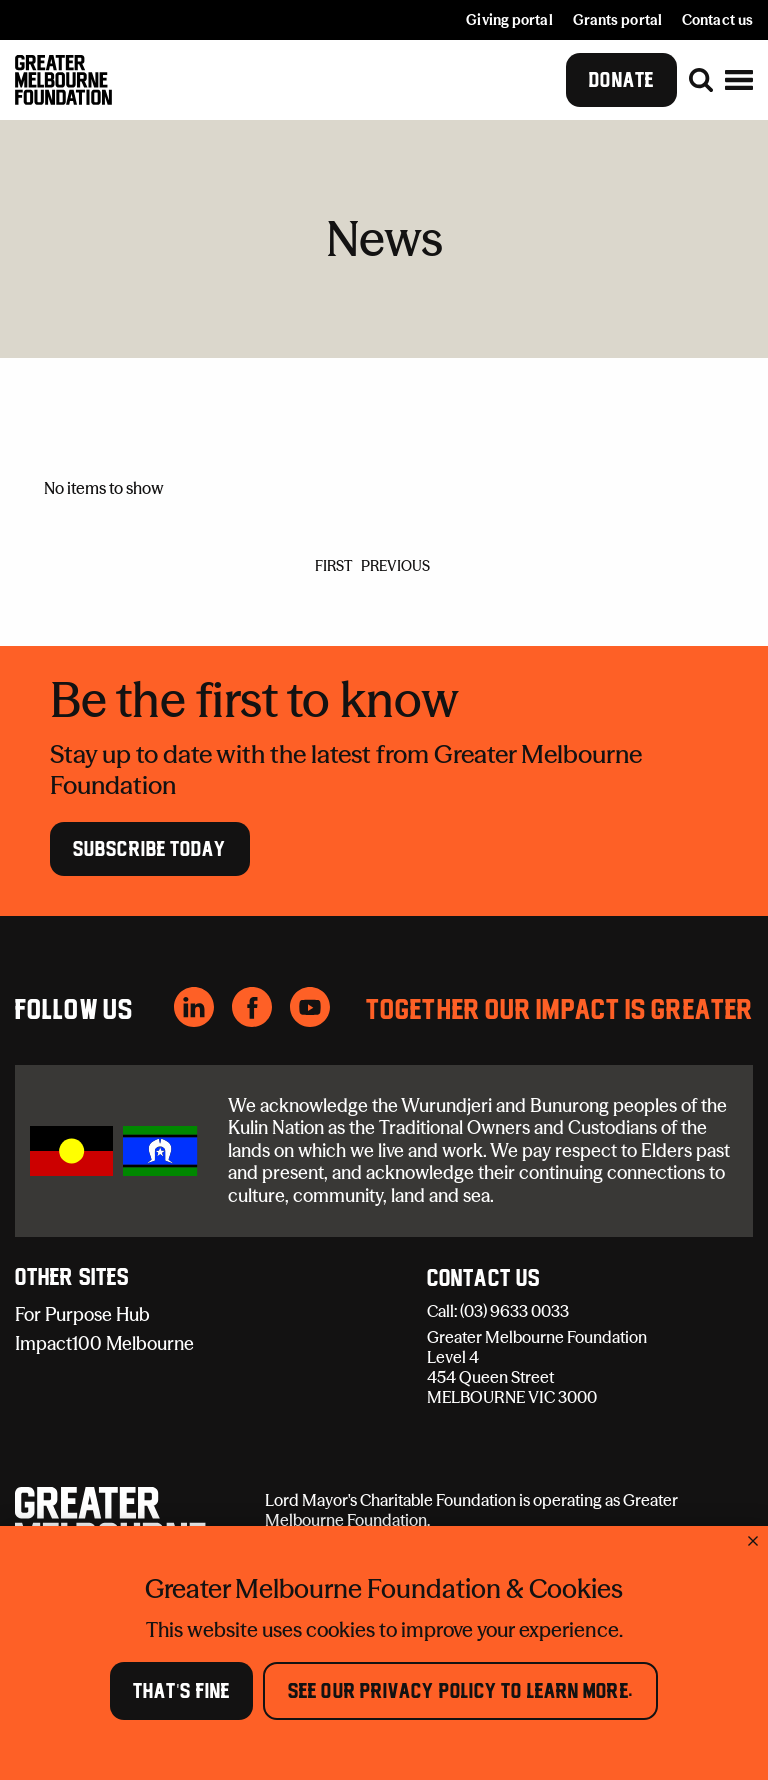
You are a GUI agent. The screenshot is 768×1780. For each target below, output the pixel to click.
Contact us (717, 20)
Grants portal (617, 20)
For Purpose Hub (82, 1314)
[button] (739, 80)
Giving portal (509, 20)
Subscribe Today (150, 848)
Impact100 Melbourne (104, 1343)
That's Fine (181, 1691)
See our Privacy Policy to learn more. (460, 1691)
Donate (621, 80)
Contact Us (483, 1279)
